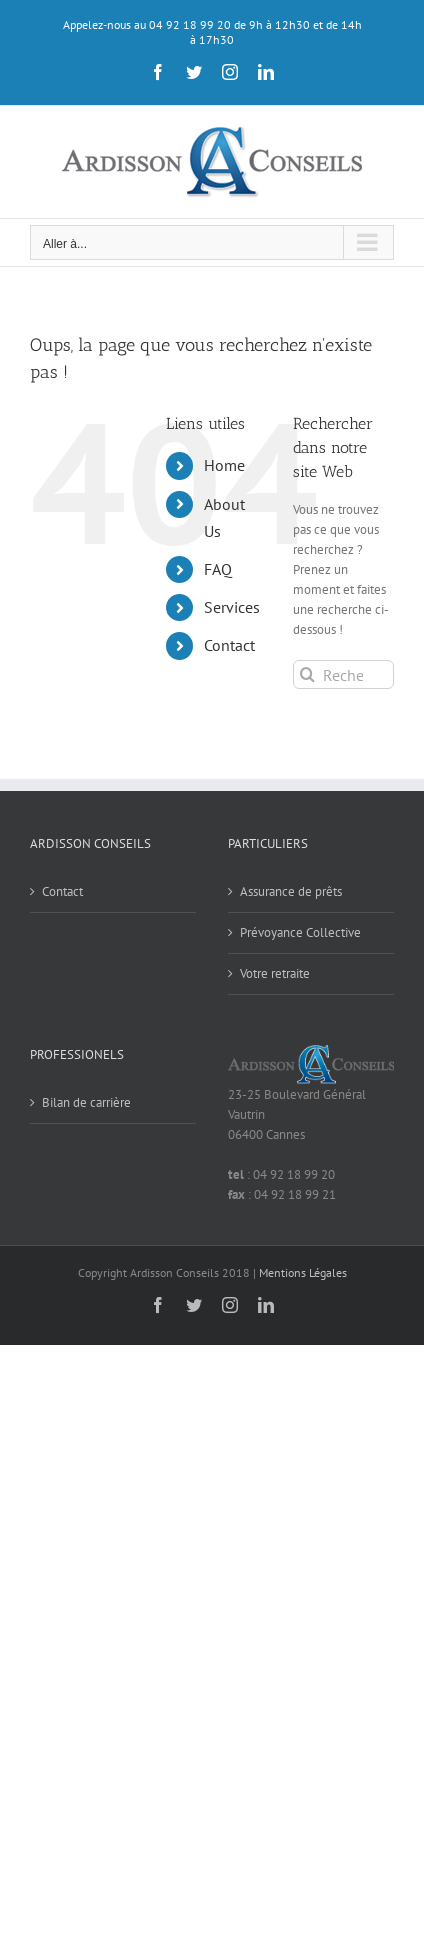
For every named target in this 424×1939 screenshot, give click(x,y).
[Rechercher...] (343, 674)
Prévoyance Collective (300, 932)
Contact (229, 645)
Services (232, 607)
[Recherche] (307, 674)
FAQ (218, 569)
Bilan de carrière (86, 1102)
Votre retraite (275, 973)
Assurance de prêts (291, 891)
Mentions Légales (303, 1272)
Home (224, 465)
